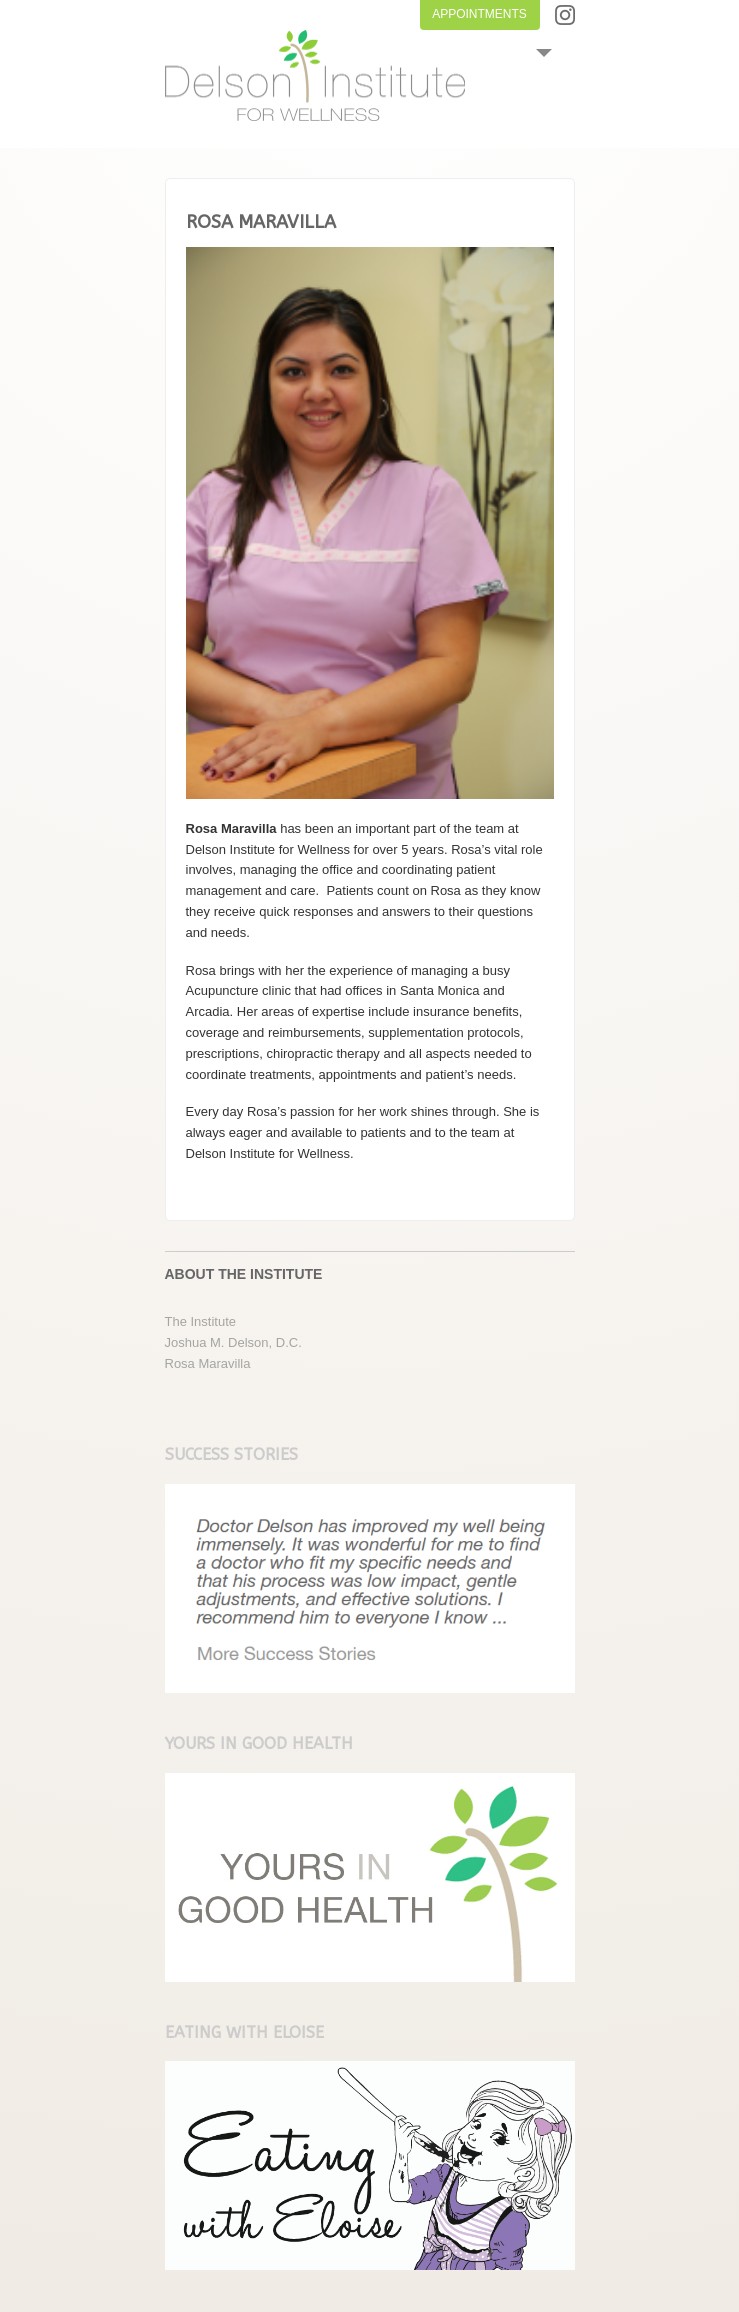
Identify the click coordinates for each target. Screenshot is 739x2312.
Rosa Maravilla (208, 1363)
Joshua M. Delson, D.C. (233, 1342)
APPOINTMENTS (479, 14)
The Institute (201, 1321)
